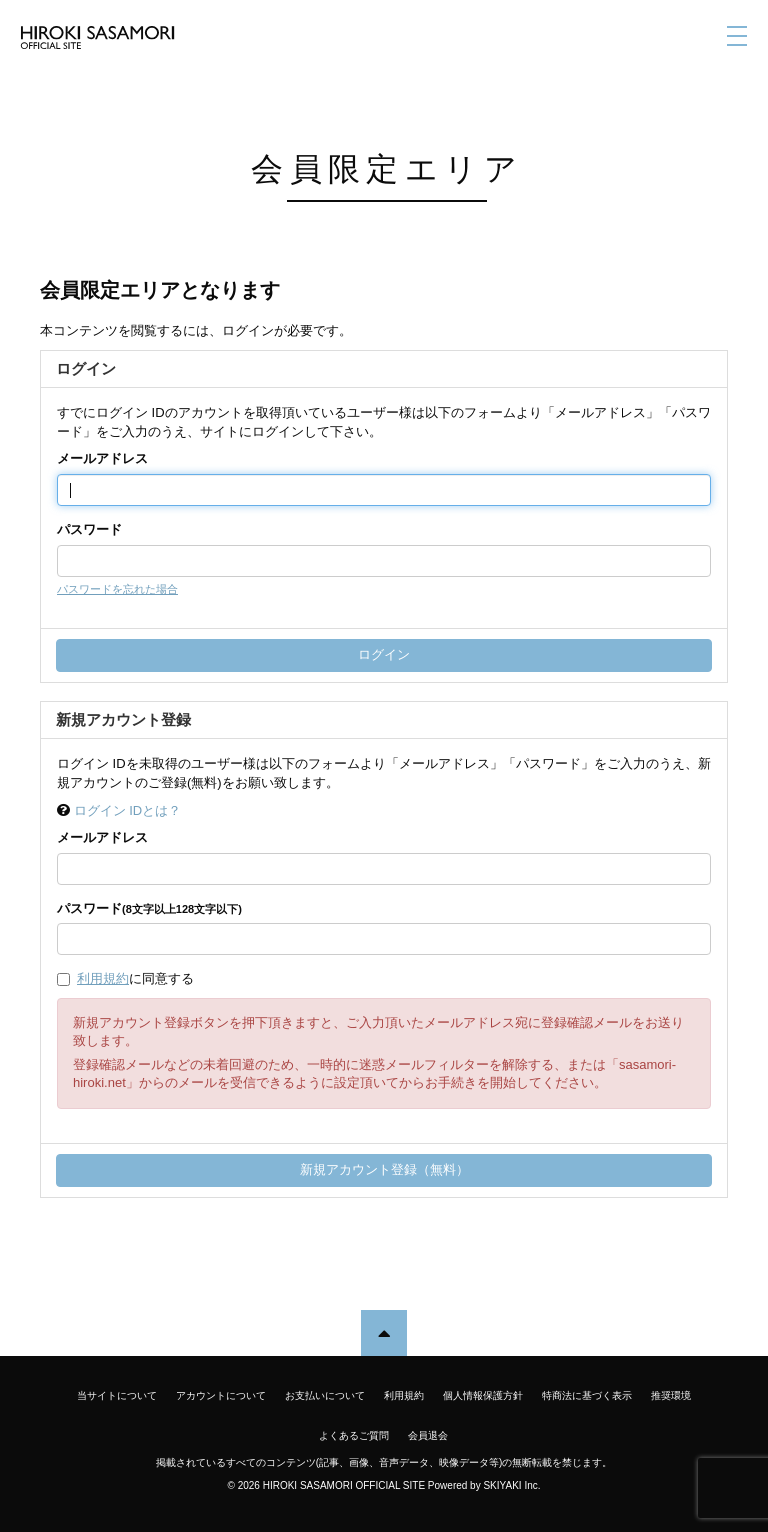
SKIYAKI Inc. (511, 1485)
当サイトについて (117, 1395)
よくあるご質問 (354, 1435)
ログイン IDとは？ (128, 810)
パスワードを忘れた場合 (117, 589)
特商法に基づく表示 (587, 1395)
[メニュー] (737, 36)
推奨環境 (671, 1395)
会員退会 (428, 1435)
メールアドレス (102, 458)
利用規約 (103, 978)
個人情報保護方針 (483, 1395)
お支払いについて (325, 1395)
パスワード (89, 529)
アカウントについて (221, 1395)
